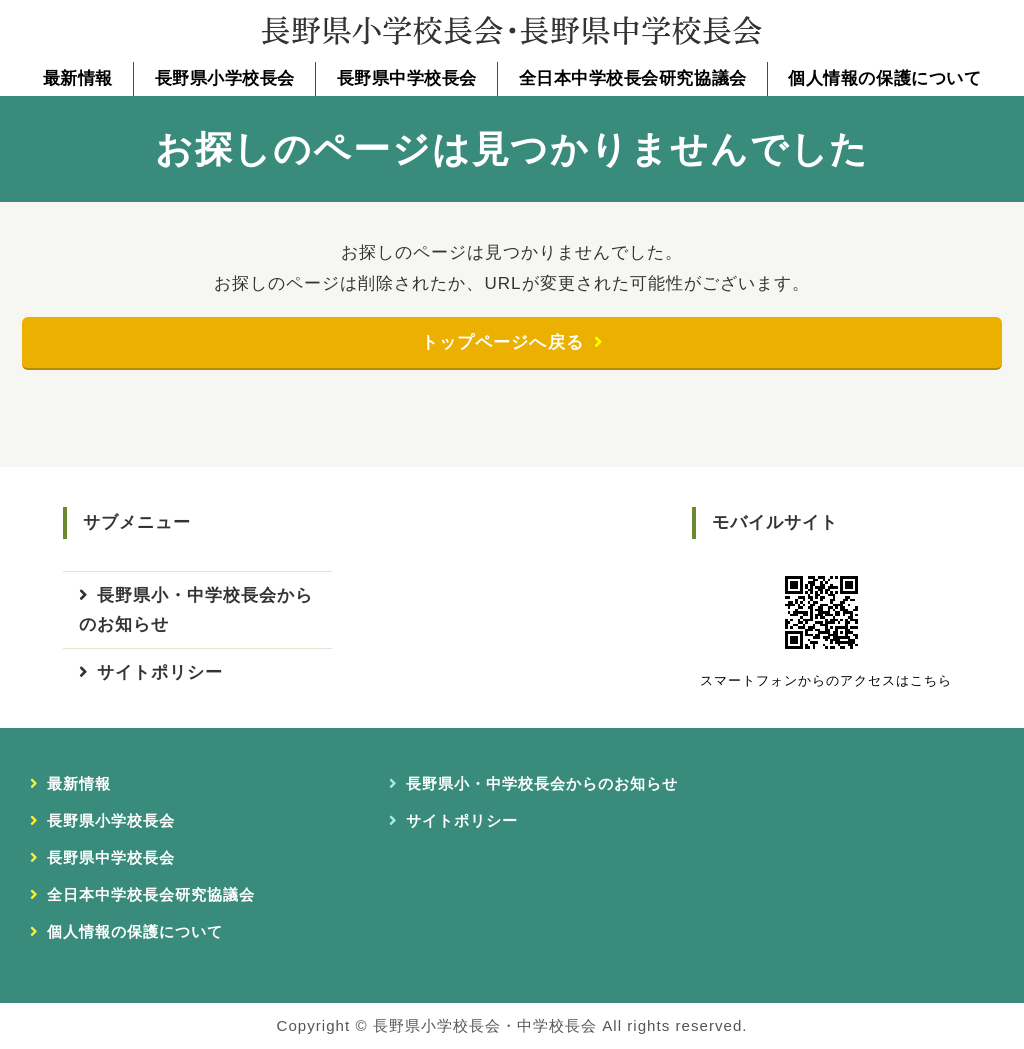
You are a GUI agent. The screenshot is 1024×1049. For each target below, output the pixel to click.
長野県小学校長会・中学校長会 (485, 1025)
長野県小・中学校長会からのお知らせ (196, 610)
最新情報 (78, 78)
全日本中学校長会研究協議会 (633, 78)
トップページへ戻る (502, 342)
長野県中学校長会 (407, 78)
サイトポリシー (160, 673)
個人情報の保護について (884, 78)
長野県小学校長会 (225, 78)
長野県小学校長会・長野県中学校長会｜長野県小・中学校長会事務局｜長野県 (512, 30)
